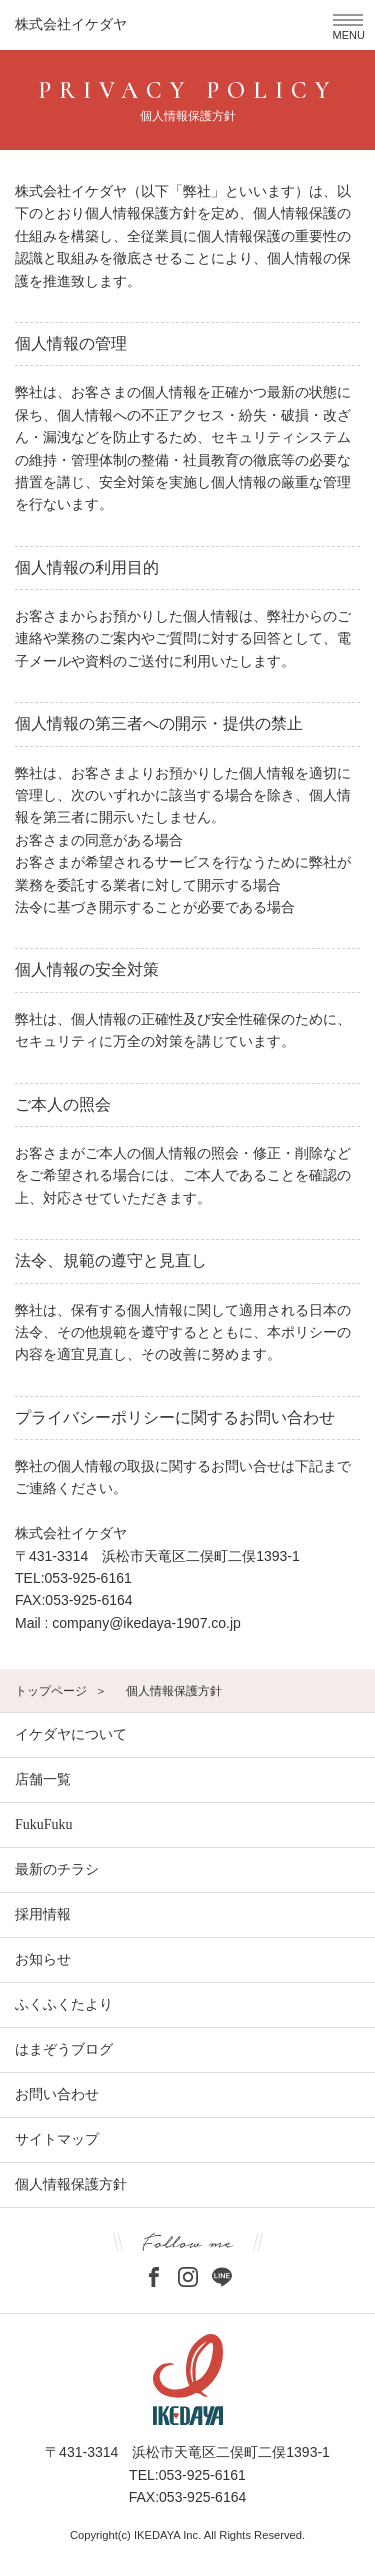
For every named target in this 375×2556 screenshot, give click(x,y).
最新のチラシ (57, 1869)
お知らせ (43, 1959)
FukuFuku (44, 1824)
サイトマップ (57, 2139)
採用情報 (43, 1914)
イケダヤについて (71, 1734)
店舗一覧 (43, 1779)
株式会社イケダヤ (71, 24)
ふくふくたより (64, 2004)
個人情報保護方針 (71, 2184)
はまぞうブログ (64, 2049)
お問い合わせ (57, 2094)
